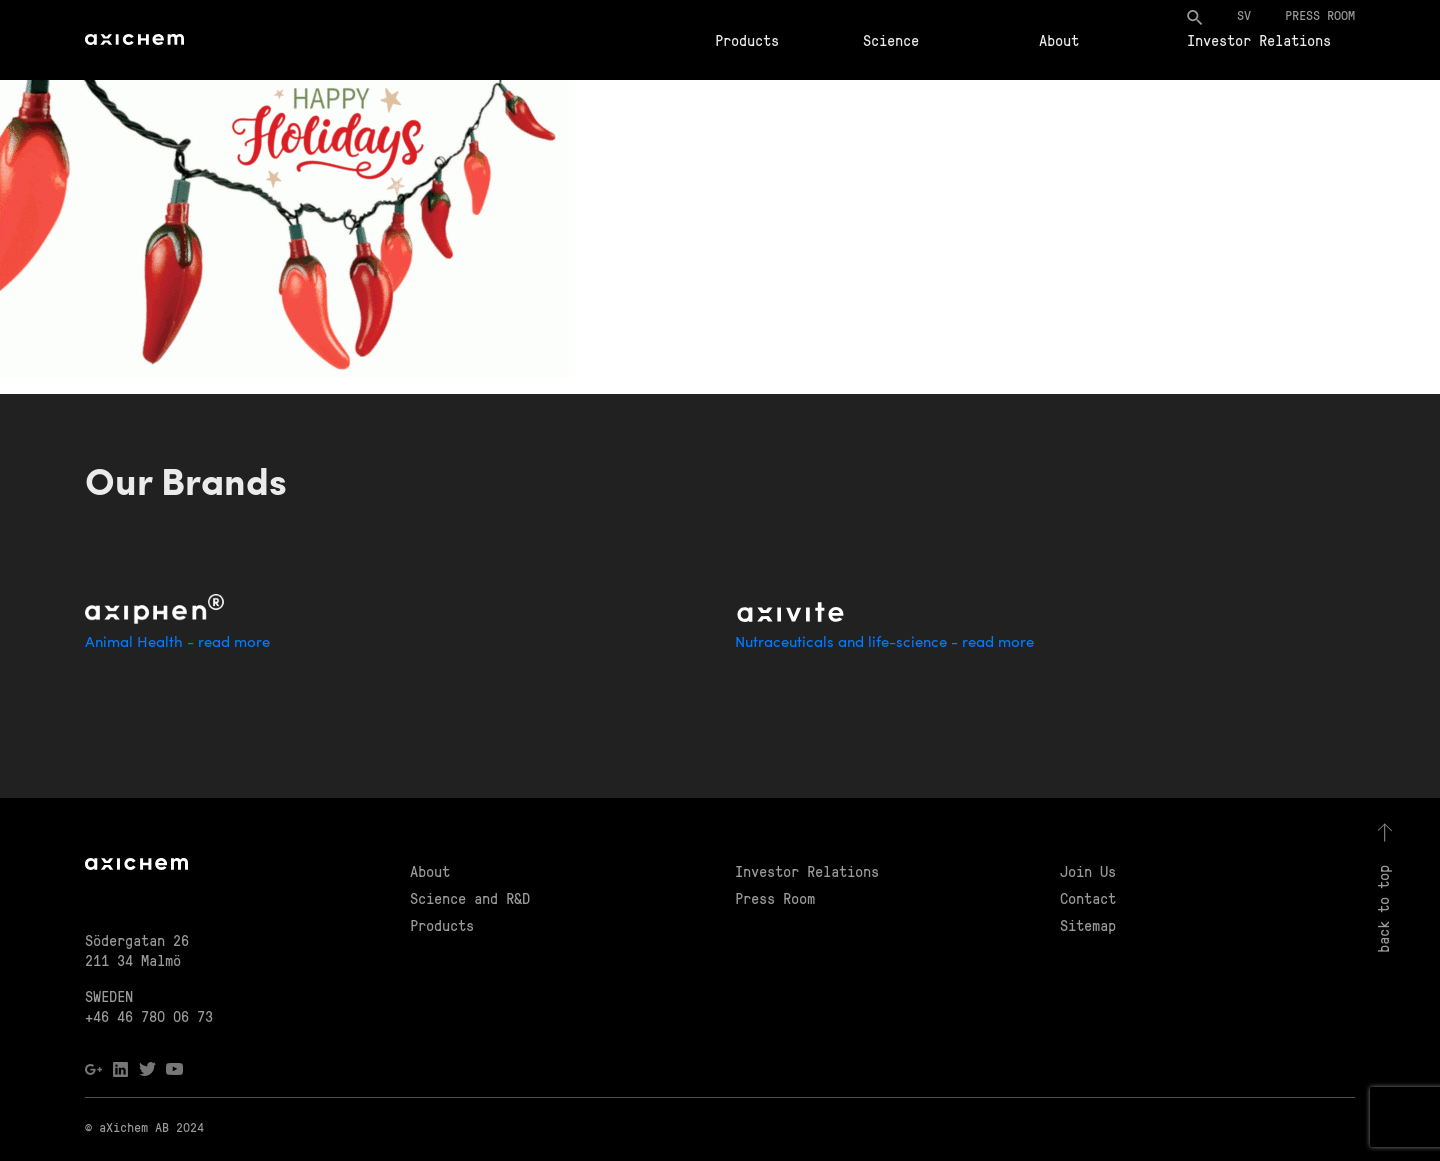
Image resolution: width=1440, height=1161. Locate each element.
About (1059, 40)
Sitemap (1088, 925)
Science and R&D (470, 898)
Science (891, 40)
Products (747, 40)
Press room (1320, 14)
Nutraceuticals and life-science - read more (884, 643)
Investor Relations (1259, 40)
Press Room (775, 898)
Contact (1088, 898)
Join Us (1088, 871)
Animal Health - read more (177, 643)
